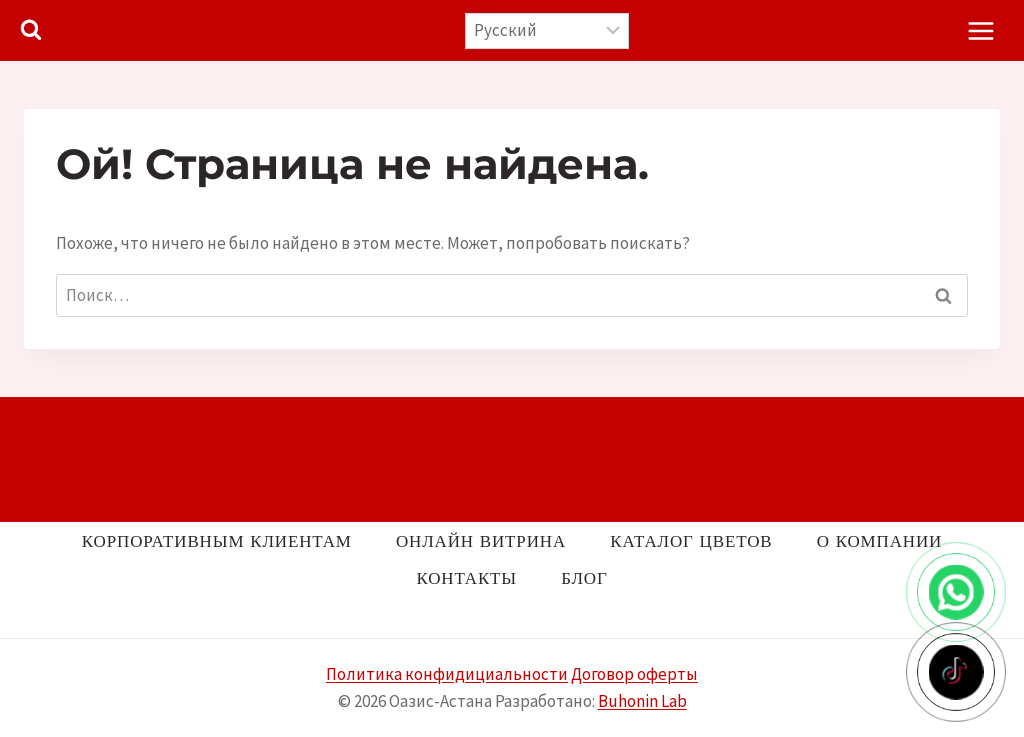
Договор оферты (634, 674)
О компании (879, 541)
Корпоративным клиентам (217, 541)
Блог (584, 578)
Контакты (466, 578)
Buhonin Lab (642, 701)
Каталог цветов (691, 541)
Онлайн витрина (481, 541)
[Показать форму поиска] (31, 31)
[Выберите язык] (547, 31)
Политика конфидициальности (447, 674)
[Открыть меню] (980, 30)
